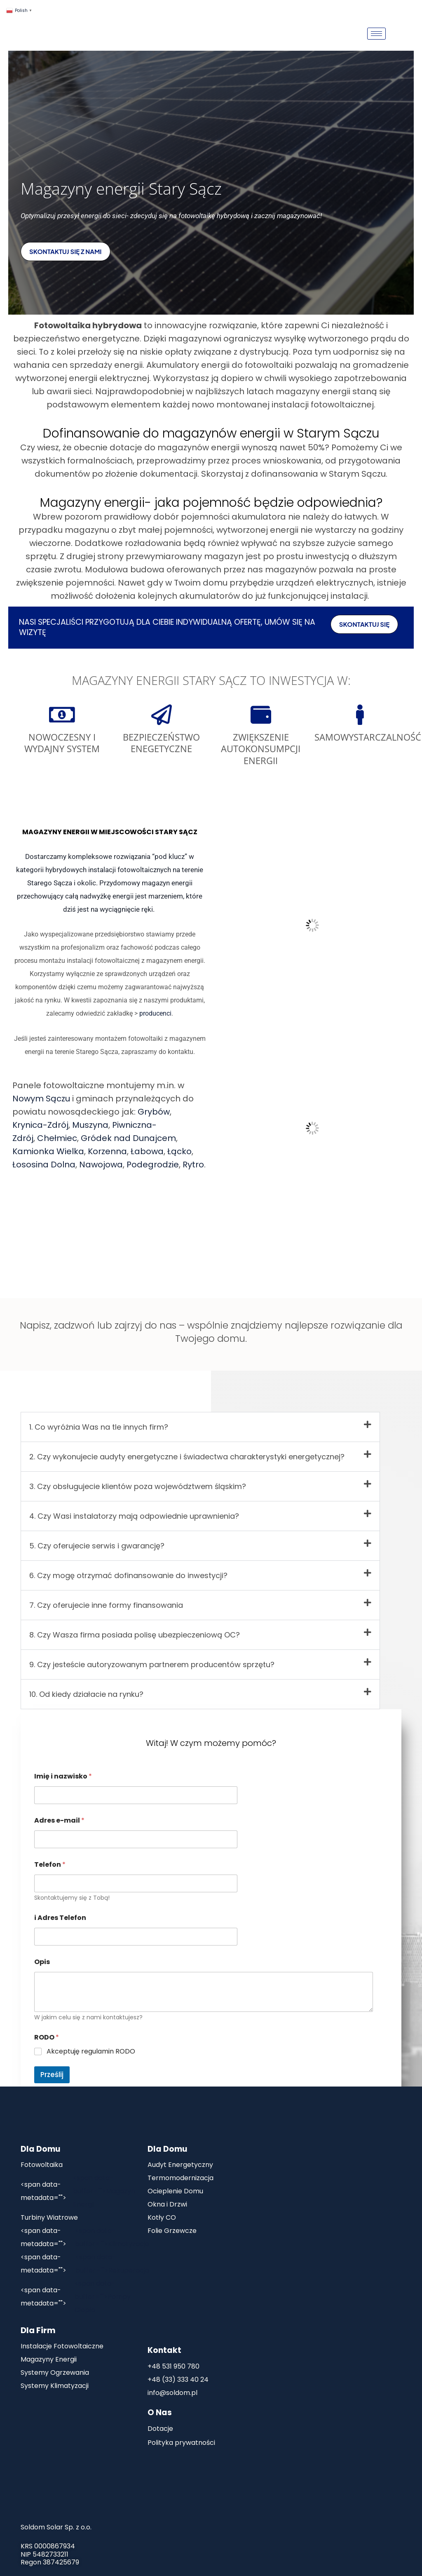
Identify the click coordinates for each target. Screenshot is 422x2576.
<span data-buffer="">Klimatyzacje (85, 2237)
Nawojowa (101, 1164)
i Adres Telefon (60, 1918)
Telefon (50, 1864)
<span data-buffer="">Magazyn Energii (78, 2191)
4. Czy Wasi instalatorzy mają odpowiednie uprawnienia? (134, 1516)
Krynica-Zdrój (40, 1125)
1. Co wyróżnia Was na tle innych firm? (98, 1427)
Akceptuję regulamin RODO (91, 2051)
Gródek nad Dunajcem (128, 1138)
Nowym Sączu (41, 1098)
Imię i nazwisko (63, 1776)
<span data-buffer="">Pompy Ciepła (76, 2297)
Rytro (193, 1164)
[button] (200, 1427)
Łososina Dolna (43, 1164)
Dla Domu (40, 2149)
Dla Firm (38, 2330)
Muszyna (90, 1125)
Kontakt (164, 2350)
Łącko (179, 1151)
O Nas (160, 2412)
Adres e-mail (59, 1820)
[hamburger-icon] (376, 34)
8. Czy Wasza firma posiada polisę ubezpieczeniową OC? (134, 1635)
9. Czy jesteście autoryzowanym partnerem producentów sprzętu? (151, 1664)
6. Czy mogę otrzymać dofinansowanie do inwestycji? (128, 1575)
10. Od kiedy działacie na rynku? (86, 1694)
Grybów (154, 1111)
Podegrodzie (153, 1164)
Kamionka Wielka (48, 1151)
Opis (42, 1962)
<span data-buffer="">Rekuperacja (85, 2264)
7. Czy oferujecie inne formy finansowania (106, 1605)
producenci (155, 1013)
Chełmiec (57, 1138)
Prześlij (51, 2075)
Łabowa (147, 1151)
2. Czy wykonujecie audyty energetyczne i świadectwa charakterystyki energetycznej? (187, 1456)
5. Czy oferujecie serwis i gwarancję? (96, 1546)
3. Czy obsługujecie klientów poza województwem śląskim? (137, 1486)
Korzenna (107, 1151)
